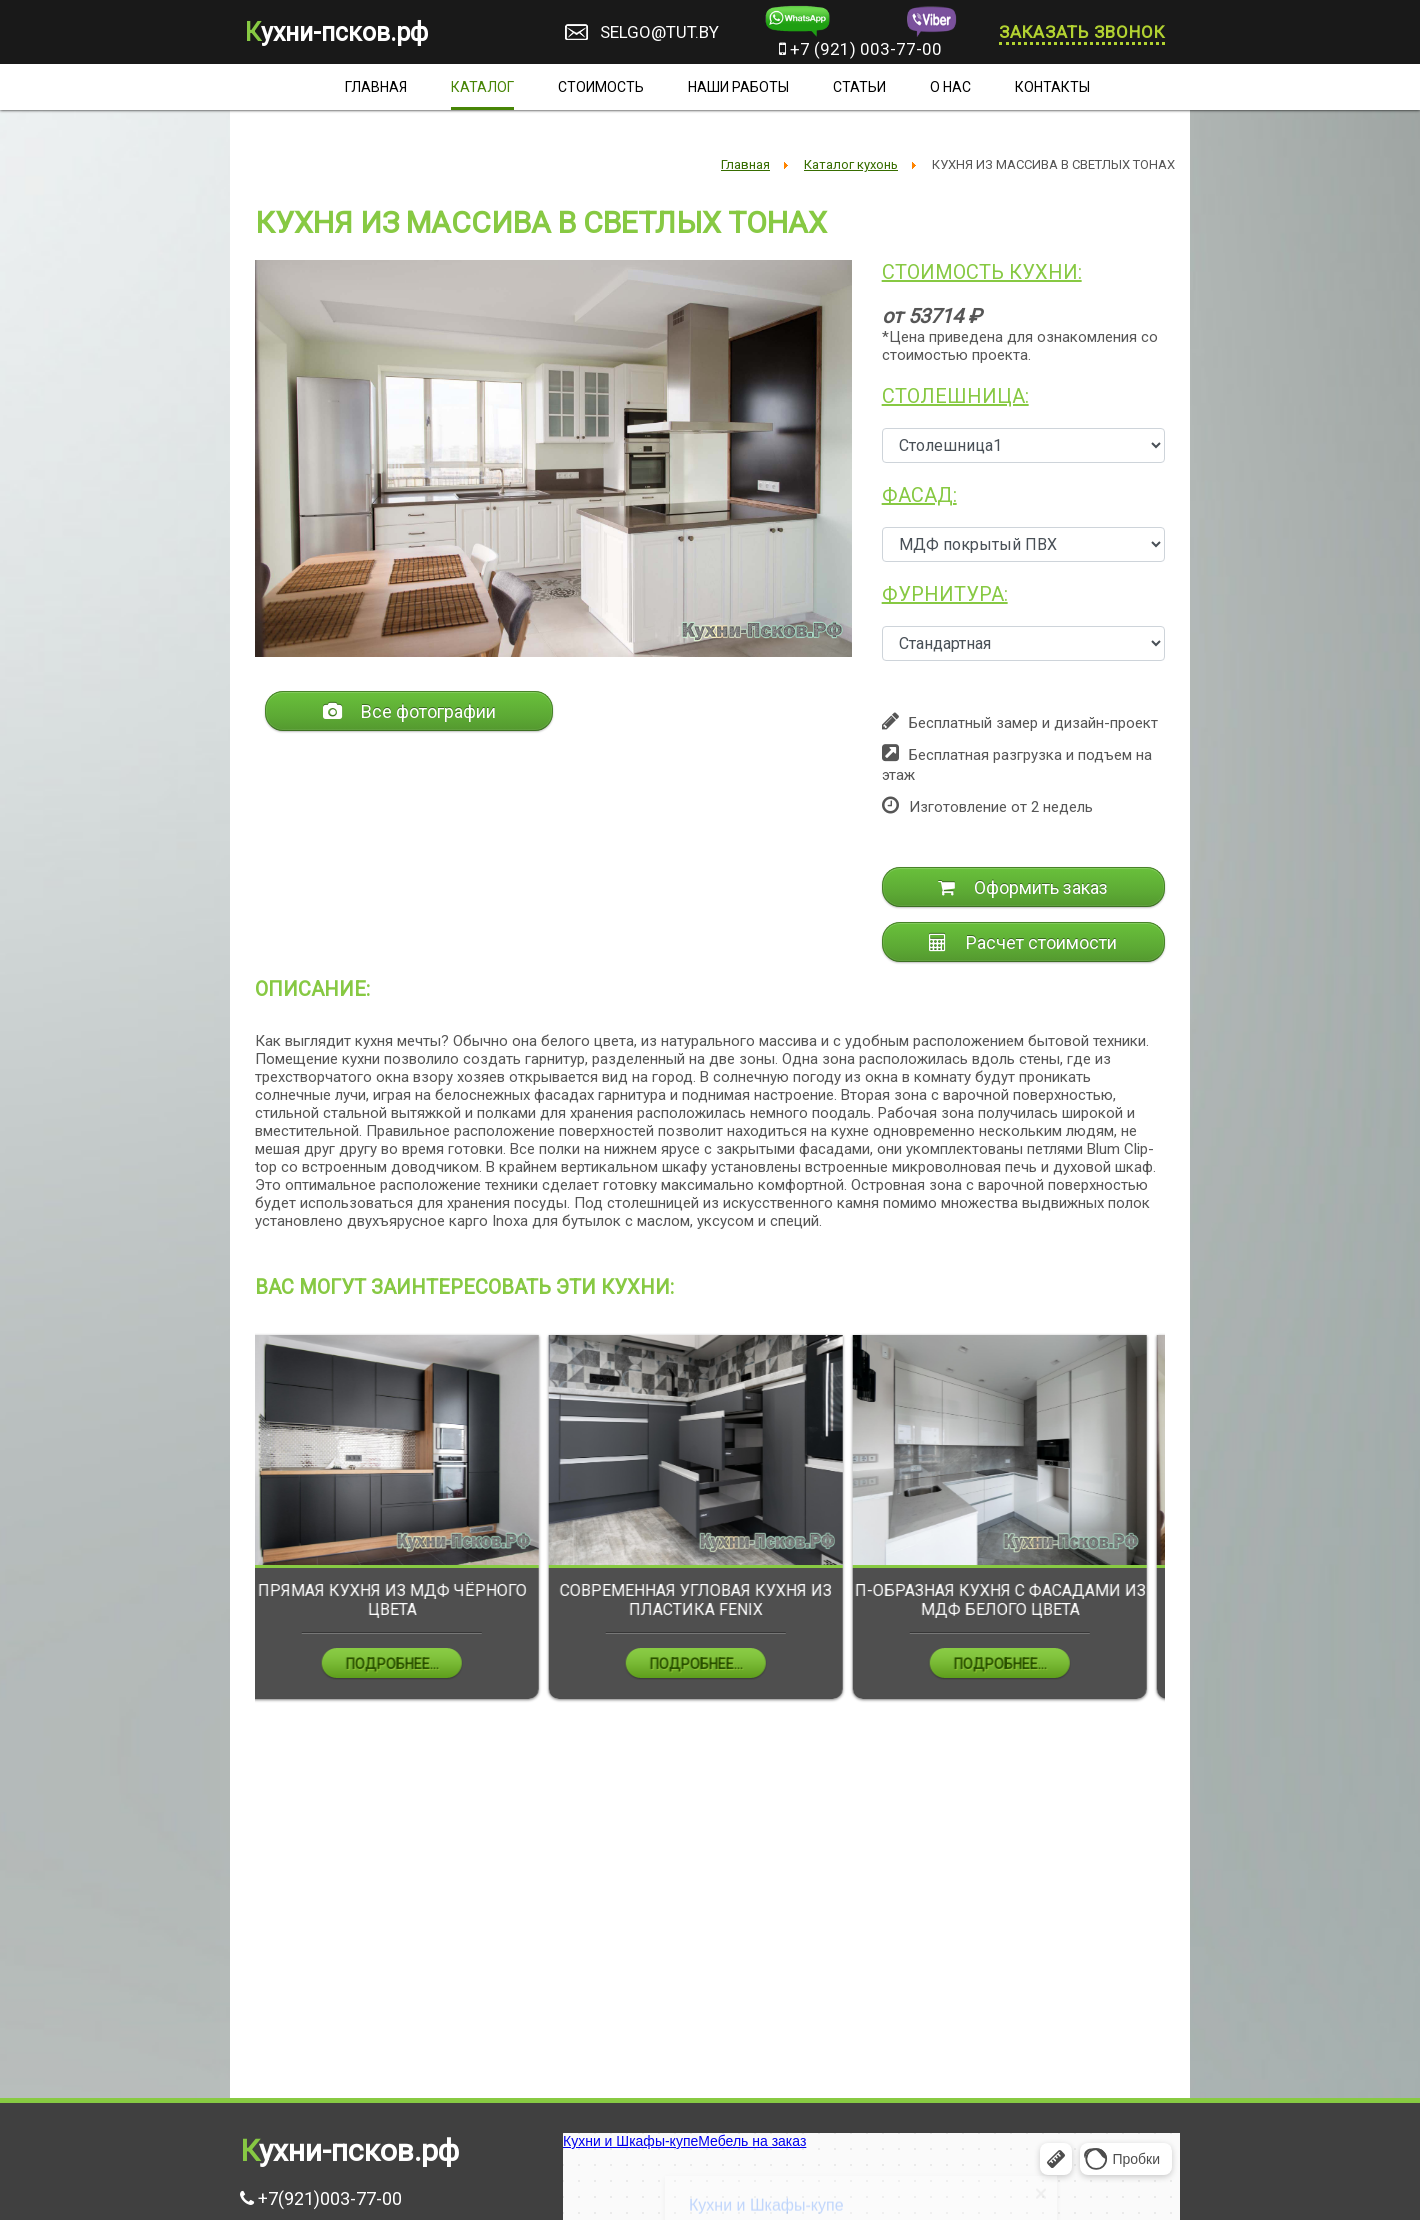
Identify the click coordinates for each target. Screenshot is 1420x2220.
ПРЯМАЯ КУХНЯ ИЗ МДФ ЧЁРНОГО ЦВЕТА (407, 1600)
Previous (240, 1531)
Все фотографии (409, 711)
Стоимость (601, 87)
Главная (376, 87)
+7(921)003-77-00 (330, 2198)
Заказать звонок (1082, 32)
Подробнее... (407, 1664)
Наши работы (738, 87)
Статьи (859, 87)
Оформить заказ (1023, 887)
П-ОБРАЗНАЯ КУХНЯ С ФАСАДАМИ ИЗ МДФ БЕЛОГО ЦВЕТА (1015, 1600)
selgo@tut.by (659, 32)
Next (1180, 1531)
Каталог (482, 87)
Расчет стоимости (1023, 942)
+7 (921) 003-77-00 (860, 49)
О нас (950, 87)
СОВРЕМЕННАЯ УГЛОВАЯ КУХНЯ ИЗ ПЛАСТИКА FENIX (711, 1600)
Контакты (1052, 87)
